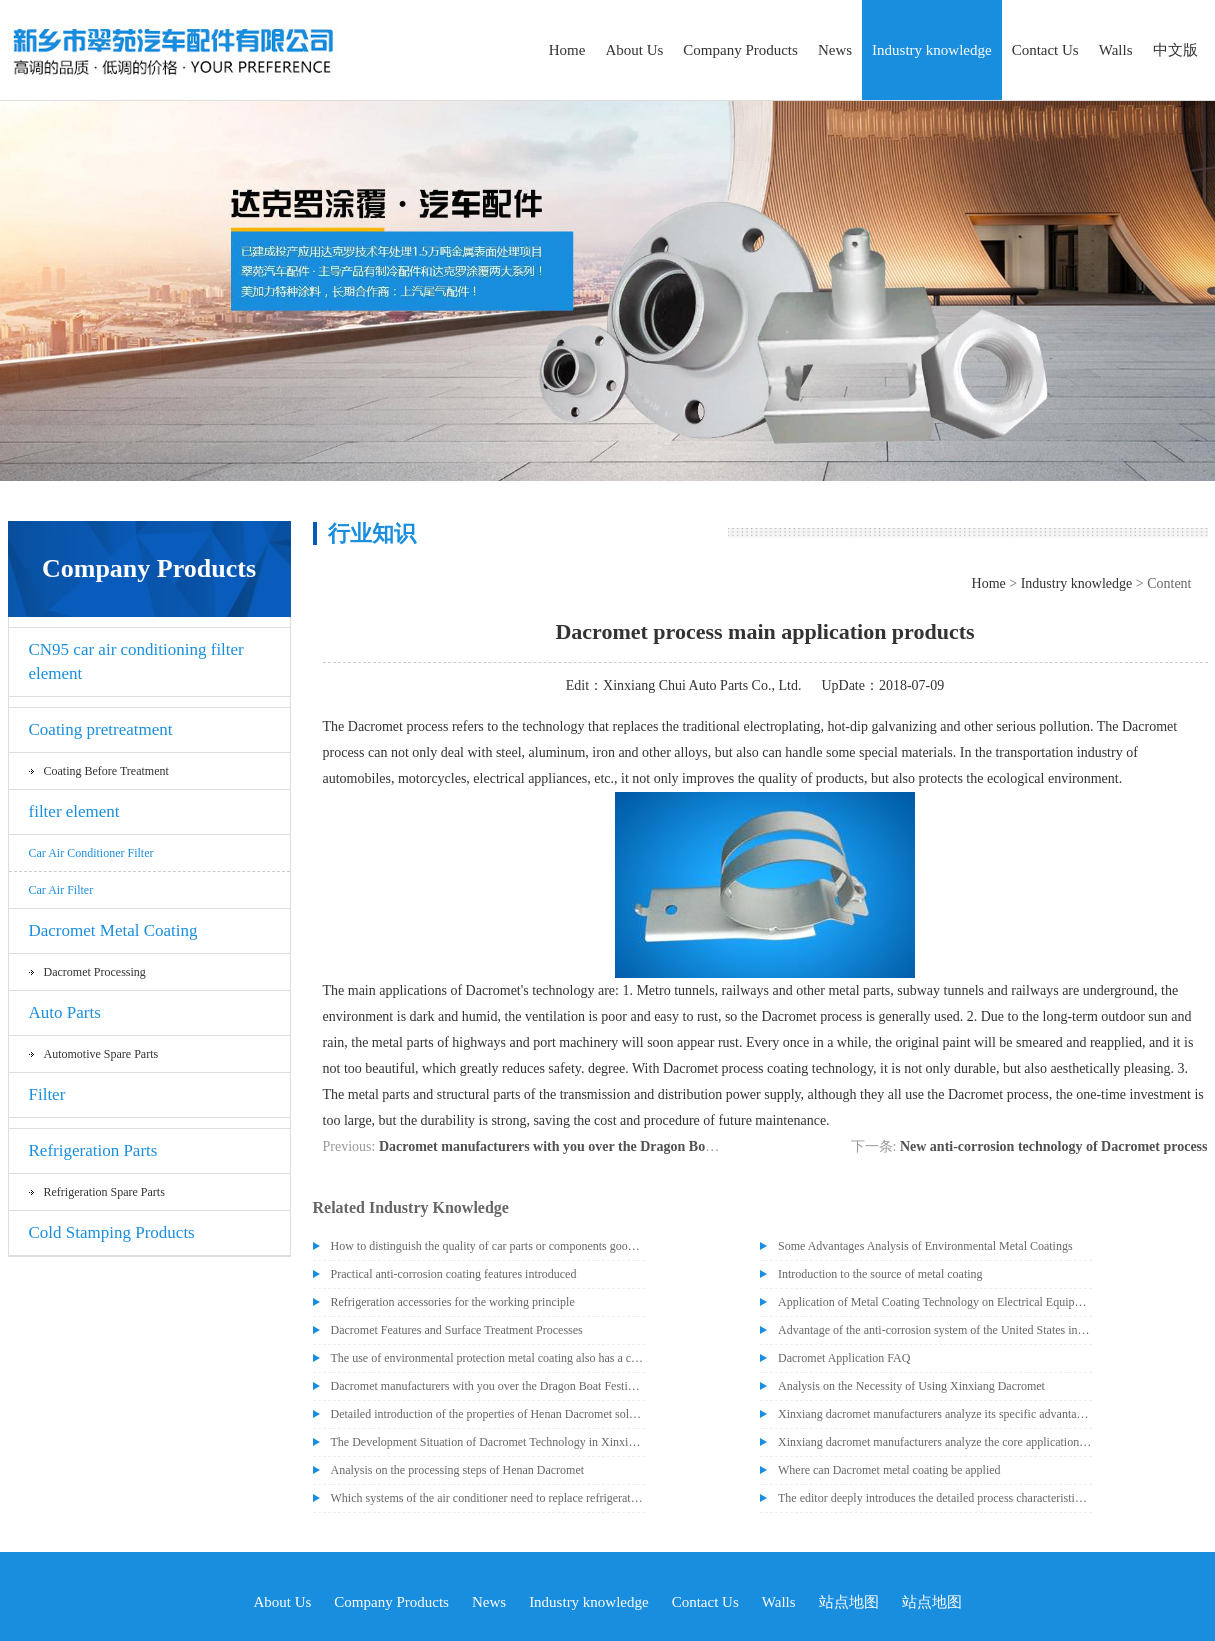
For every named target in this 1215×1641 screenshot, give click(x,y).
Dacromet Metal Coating (113, 930)
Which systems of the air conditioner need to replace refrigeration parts (488, 1498)
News (835, 50)
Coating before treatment (106, 771)
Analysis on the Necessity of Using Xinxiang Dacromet (911, 1386)
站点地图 (849, 1602)
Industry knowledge (932, 50)
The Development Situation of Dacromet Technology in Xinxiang (488, 1442)
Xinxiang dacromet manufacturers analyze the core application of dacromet (935, 1442)
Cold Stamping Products (112, 1232)
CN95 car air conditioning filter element (136, 661)
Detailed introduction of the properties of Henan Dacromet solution (488, 1414)
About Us (634, 50)
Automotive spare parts (101, 1054)
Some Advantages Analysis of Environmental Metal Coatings (925, 1246)
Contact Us (1045, 50)
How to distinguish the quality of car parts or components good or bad (488, 1246)
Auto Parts (65, 1012)
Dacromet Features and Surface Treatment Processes (457, 1330)
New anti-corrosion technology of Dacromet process (1054, 1146)
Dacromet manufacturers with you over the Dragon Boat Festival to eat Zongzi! (616, 1146)
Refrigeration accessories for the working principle (453, 1302)
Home (567, 50)
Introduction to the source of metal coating (880, 1274)
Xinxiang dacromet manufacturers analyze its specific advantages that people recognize (935, 1414)
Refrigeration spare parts (104, 1192)
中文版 (1175, 50)
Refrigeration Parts (93, 1150)
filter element (74, 811)
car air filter (61, 890)
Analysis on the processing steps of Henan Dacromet (458, 1470)
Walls (1116, 50)
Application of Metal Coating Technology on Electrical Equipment (935, 1302)
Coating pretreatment (101, 729)
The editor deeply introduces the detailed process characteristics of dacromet (935, 1498)
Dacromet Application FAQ (844, 1358)
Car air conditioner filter (91, 853)
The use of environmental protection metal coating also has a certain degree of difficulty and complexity (488, 1358)
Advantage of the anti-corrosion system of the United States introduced (935, 1330)
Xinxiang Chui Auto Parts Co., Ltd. (702, 685)
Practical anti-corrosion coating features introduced (454, 1274)
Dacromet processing (95, 972)
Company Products (740, 50)
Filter (47, 1094)
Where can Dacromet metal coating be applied (889, 1470)
